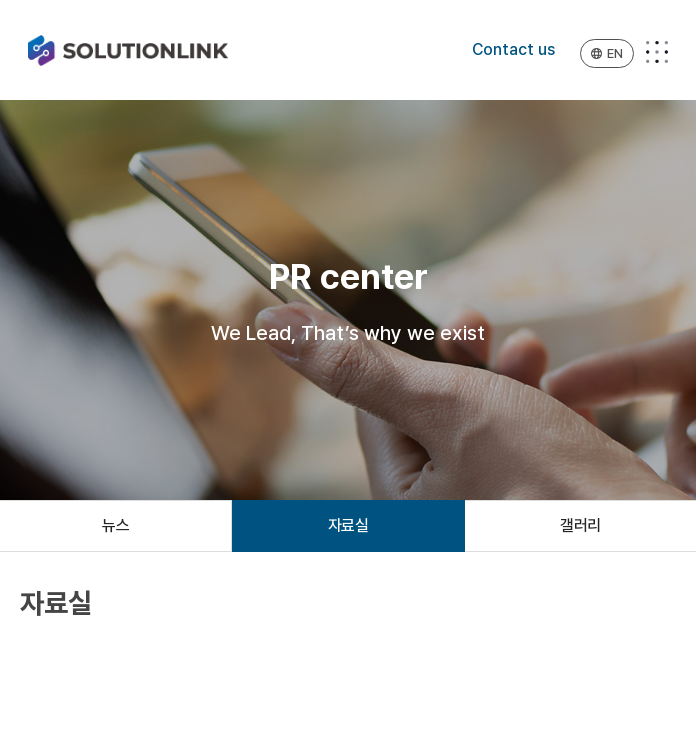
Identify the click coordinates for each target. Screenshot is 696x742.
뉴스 (115, 525)
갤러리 (580, 525)
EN (607, 53)
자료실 (348, 525)
